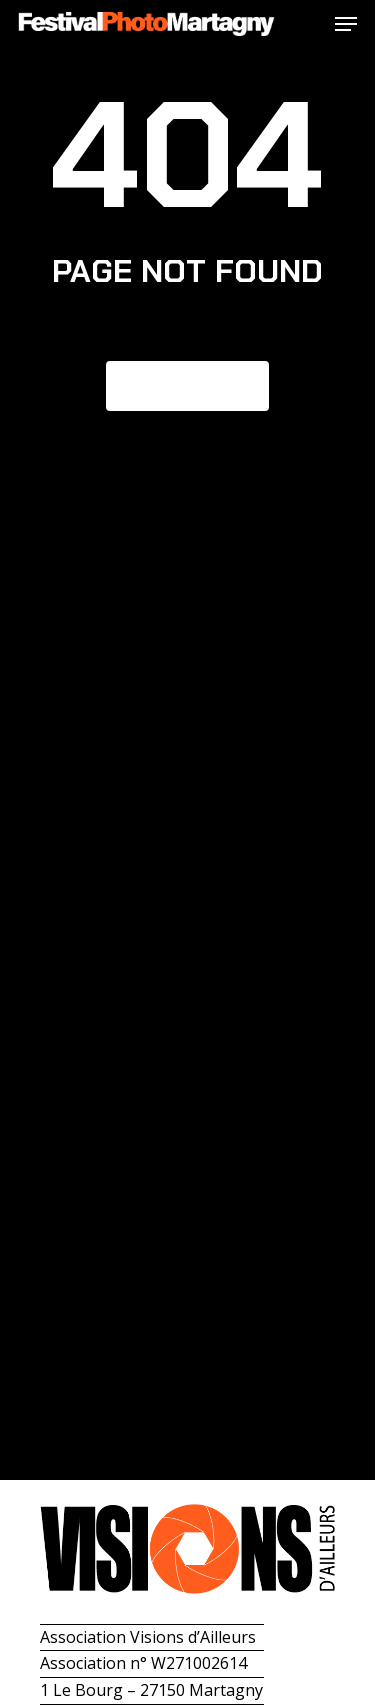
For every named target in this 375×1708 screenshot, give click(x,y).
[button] (346, 24)
